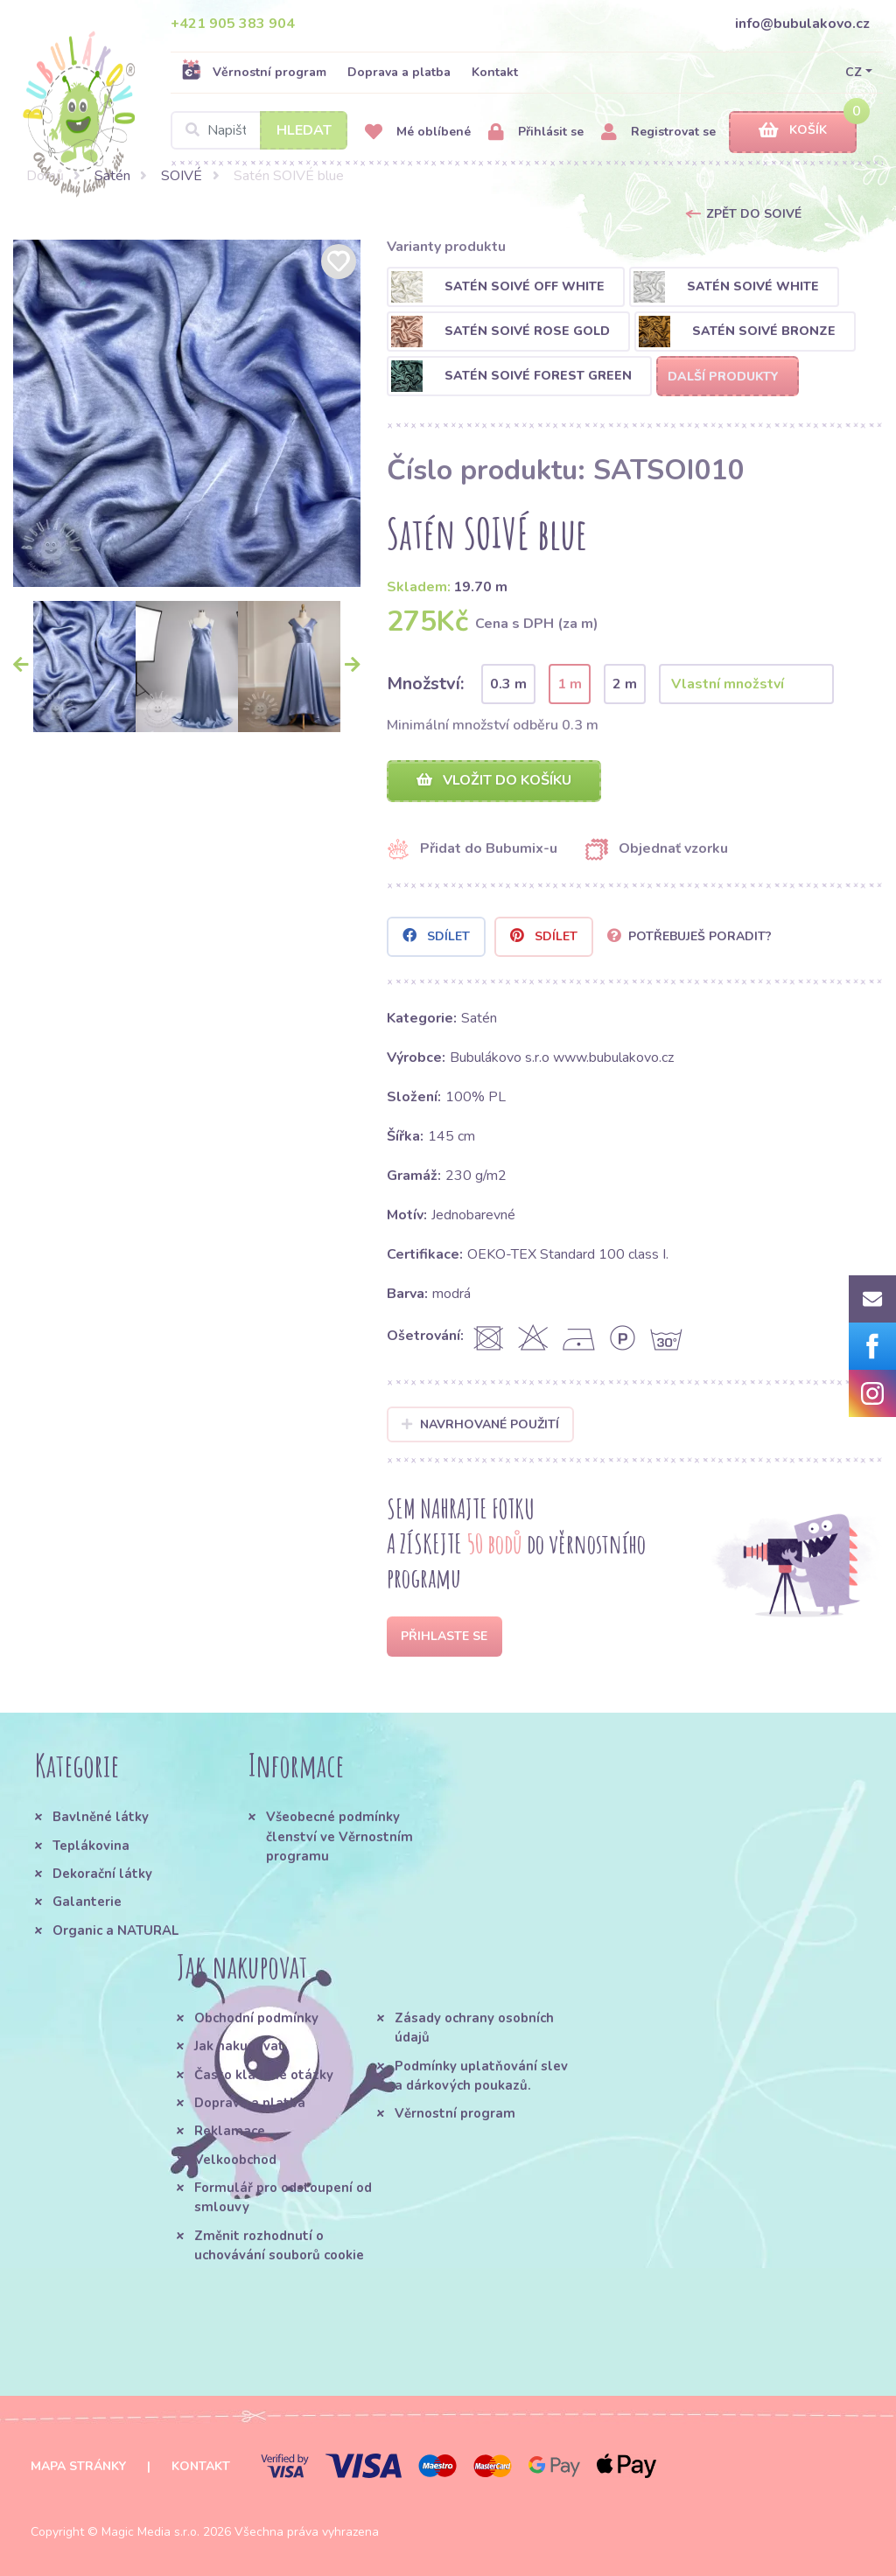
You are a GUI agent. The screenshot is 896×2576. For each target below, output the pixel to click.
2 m (624, 684)
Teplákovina (91, 1845)
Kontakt (495, 72)
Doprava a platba (399, 72)
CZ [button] (853, 72)
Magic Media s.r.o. (151, 2532)
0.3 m (508, 684)
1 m (569, 684)
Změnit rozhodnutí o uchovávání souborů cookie (279, 2245)
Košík (793, 131)
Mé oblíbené (418, 132)
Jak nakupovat (239, 2046)
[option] (186, 413)
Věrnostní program (253, 71)
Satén (112, 175)
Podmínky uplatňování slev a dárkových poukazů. (481, 2075)
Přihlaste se (444, 1636)
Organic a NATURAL (115, 1930)
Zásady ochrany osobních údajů (474, 2027)
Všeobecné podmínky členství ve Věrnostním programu (339, 1836)
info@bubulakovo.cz (802, 23)
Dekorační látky (102, 1873)
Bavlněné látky (100, 1817)
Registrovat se (658, 132)
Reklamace (229, 2131)
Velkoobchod (235, 2159)
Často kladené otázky (263, 2075)
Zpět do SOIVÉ (754, 214)
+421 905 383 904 (233, 23)
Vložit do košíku (493, 780)
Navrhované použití (481, 1424)
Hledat (304, 130)
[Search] (259, 130)
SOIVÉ (181, 175)
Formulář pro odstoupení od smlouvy (283, 2197)
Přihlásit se (536, 132)
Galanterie (87, 1901)
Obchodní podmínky (256, 2018)
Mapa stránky (78, 2466)
